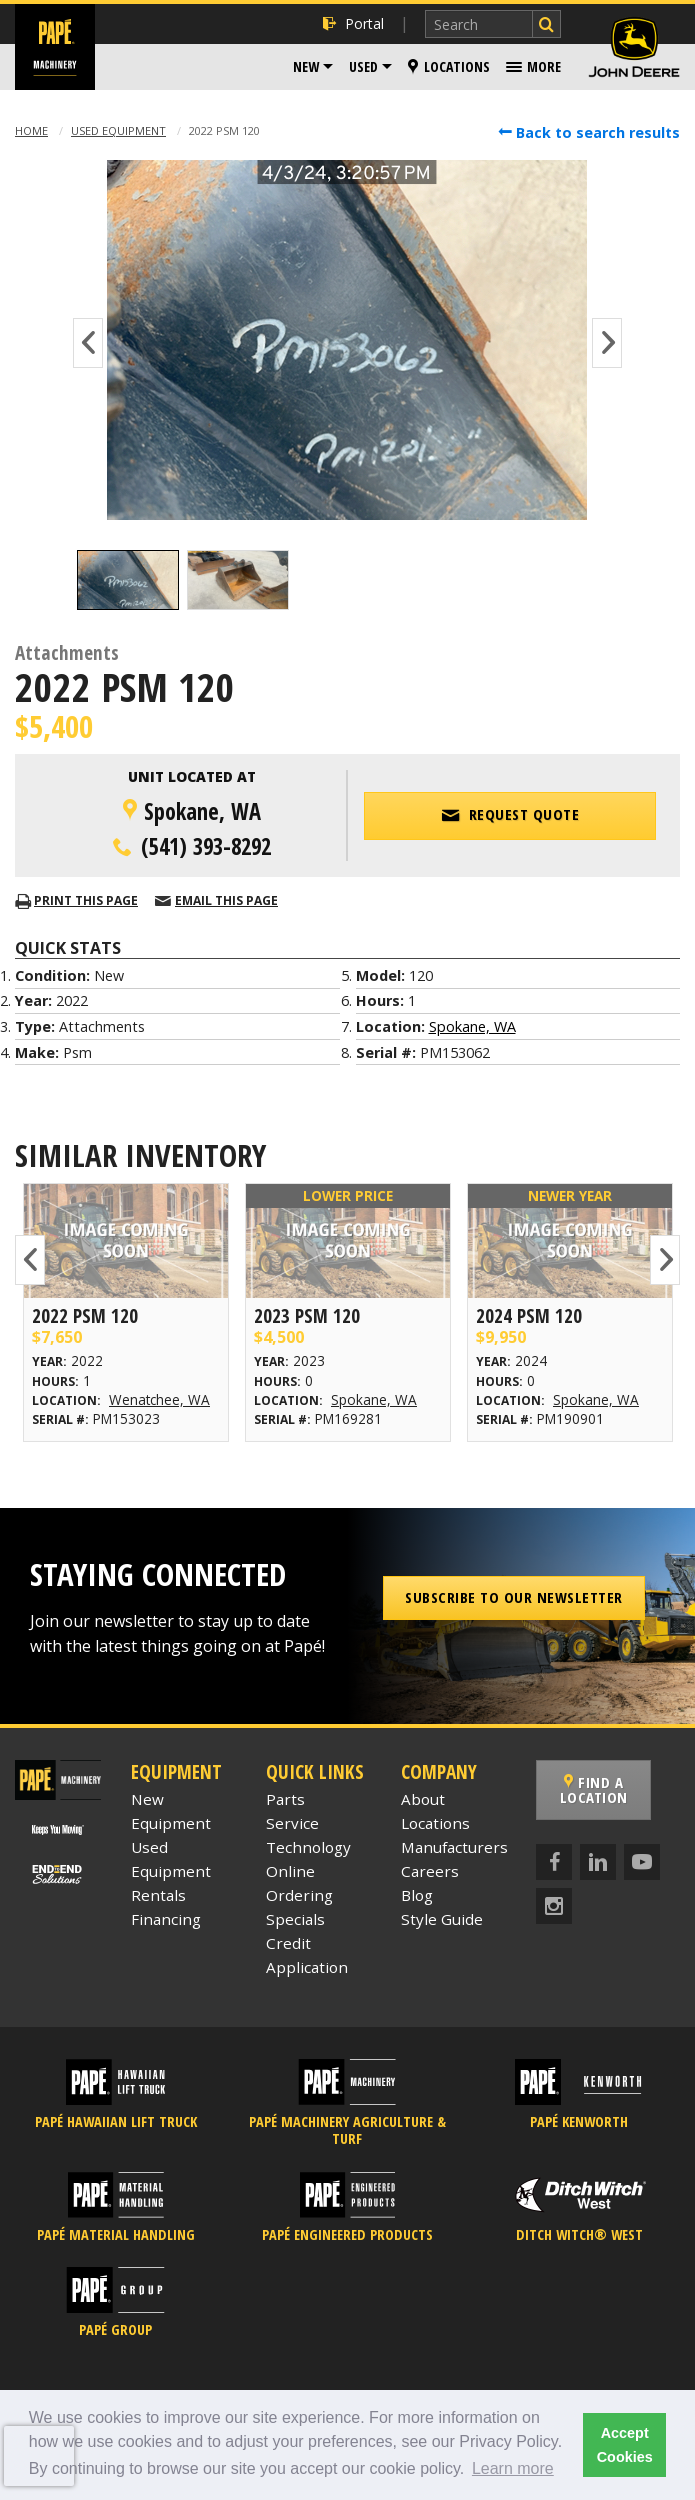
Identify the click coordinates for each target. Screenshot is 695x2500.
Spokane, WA (472, 1026)
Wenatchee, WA (159, 1399)
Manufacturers (454, 1847)
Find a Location (594, 1789)
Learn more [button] (513, 2468)
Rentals (158, 1895)
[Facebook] (554, 1862)
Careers (430, 1871)
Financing (166, 1919)
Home (31, 130)
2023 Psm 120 (307, 1315)
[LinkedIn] (598, 1862)
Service (292, 1823)
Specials (295, 1919)
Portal (353, 23)
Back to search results (589, 132)
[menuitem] (313, 67)
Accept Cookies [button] (625, 2445)
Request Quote (510, 814)
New (306, 66)
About (423, 1799)
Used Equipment (118, 130)
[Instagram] (554, 1906)
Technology (308, 1847)
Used (363, 66)
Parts (285, 1799)
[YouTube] (642, 1862)
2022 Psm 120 (85, 1315)
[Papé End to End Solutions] (57, 1872)
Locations (449, 66)
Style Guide (442, 1919)
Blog (417, 1895)
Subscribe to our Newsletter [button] (514, 1597)
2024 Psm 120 (529, 1315)
